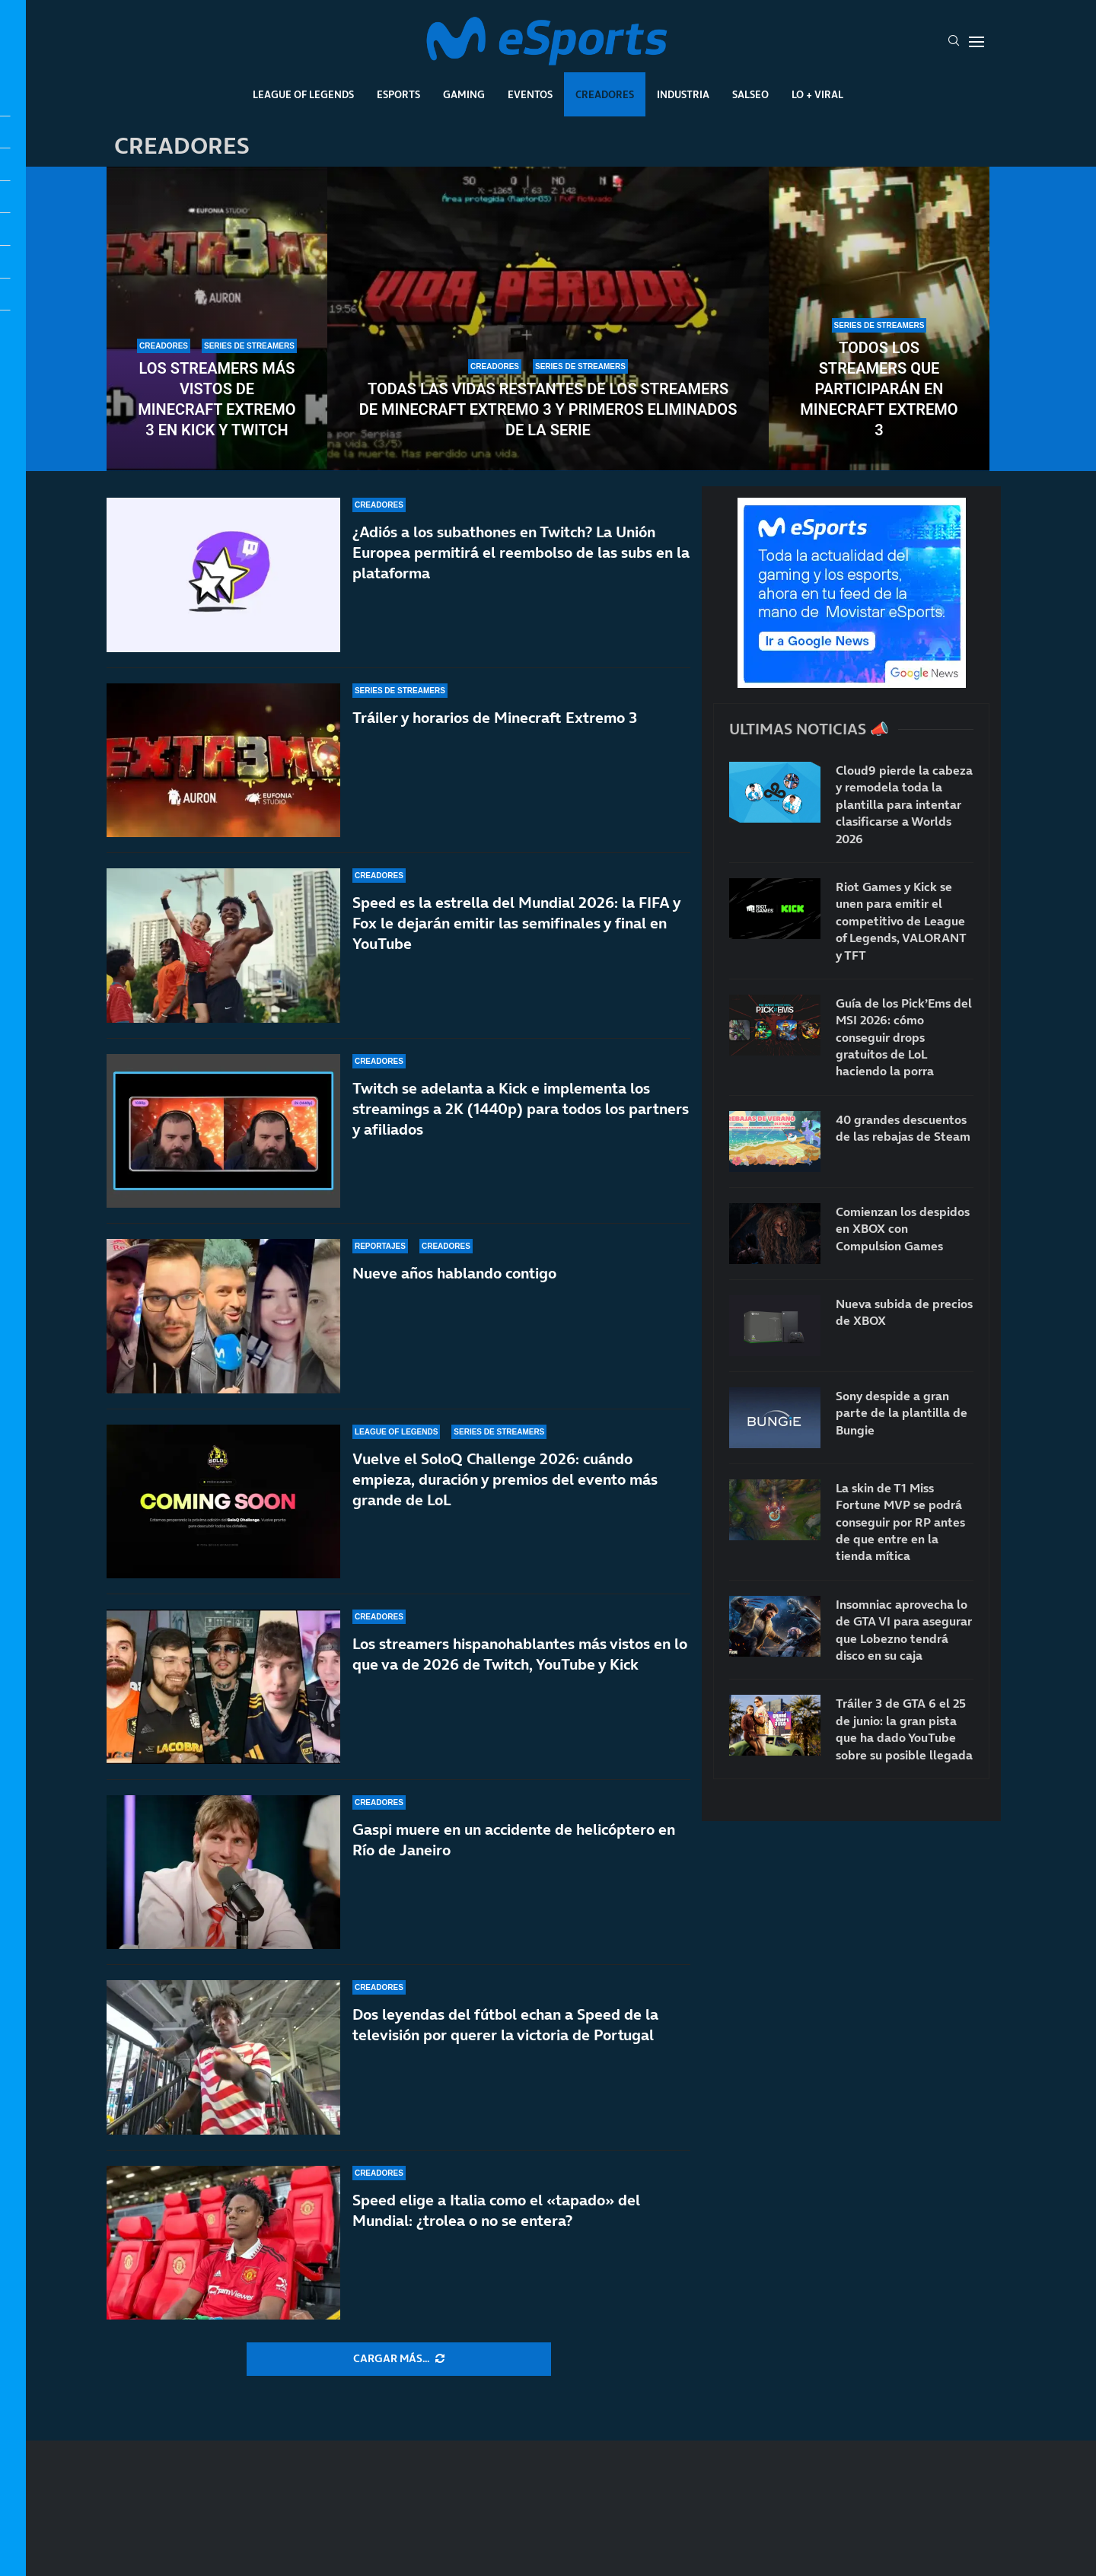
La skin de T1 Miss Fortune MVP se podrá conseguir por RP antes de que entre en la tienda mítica (900, 1522)
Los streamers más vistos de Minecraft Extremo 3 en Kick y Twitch (216, 399)
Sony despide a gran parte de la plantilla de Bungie (901, 1412)
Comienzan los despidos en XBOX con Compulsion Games (903, 1228)
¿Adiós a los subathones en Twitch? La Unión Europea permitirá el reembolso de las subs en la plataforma (521, 552)
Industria (683, 94)
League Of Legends (303, 94)
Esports (398, 94)
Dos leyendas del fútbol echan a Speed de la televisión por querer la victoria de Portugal (505, 2025)
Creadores (604, 94)
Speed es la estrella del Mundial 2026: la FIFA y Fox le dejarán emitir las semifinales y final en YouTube (516, 923)
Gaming (464, 94)
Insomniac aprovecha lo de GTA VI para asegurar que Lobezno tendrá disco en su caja (904, 1630)
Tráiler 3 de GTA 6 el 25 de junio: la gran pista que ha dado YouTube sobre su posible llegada (904, 1728)
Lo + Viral (817, 94)
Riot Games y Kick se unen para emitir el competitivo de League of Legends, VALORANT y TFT (901, 920)
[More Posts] (399, 2359)
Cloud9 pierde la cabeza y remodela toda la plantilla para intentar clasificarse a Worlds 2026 (904, 804)
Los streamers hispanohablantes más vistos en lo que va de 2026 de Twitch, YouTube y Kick (519, 1668)
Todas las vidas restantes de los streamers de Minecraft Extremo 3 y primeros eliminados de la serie (548, 409)
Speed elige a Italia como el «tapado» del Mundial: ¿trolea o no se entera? (496, 2210)
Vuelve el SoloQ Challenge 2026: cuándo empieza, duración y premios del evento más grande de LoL (505, 1479)
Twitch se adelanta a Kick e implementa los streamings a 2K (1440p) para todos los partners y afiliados (520, 1109)
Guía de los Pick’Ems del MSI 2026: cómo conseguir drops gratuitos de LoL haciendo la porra (904, 1037)
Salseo (750, 94)
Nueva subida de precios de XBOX (904, 1312)
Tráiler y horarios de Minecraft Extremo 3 (494, 717)
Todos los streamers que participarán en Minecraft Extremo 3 (878, 389)
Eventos (530, 94)
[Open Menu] (976, 41)
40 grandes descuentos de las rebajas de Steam (903, 1128)
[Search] (953, 42)
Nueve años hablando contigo (454, 1273)
